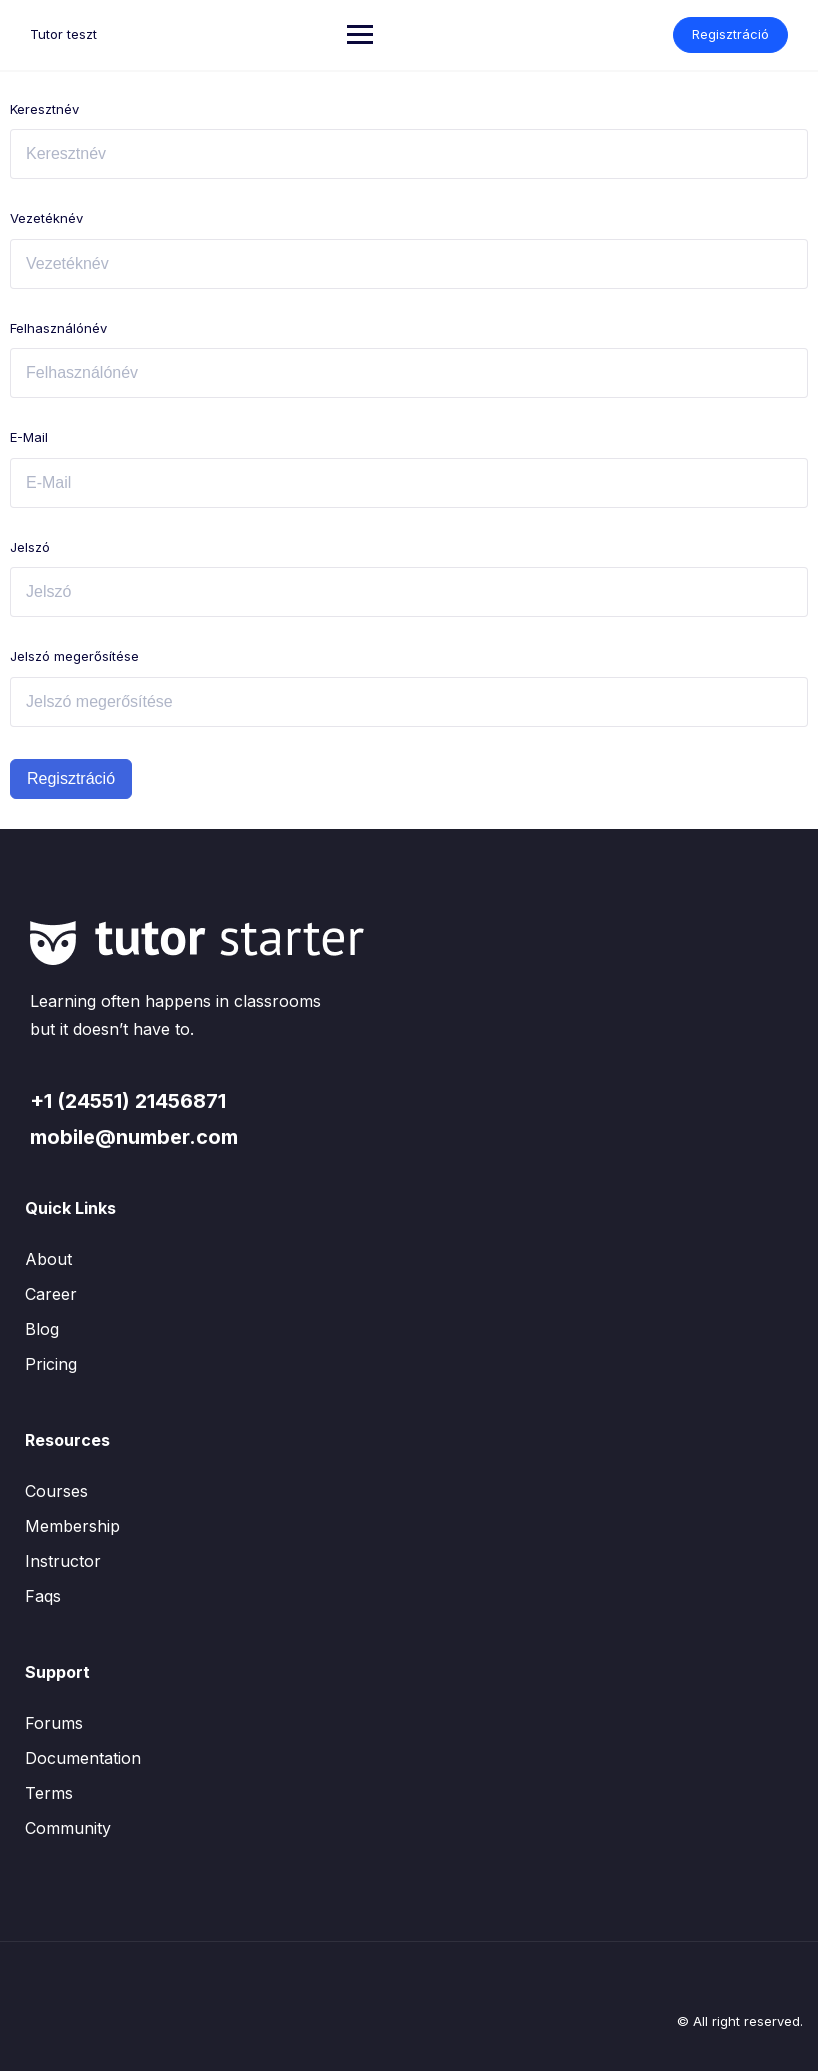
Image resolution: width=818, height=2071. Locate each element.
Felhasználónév (58, 328)
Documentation (83, 1758)
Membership (72, 1526)
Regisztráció (730, 34)
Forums (54, 1723)
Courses (56, 1491)
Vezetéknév (46, 218)
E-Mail (29, 437)
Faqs (43, 1596)
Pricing (51, 1364)
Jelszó (30, 547)
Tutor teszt (63, 34)
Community (68, 1828)
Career (51, 1294)
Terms (49, 1793)
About (48, 1259)
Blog (42, 1329)
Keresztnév (44, 109)
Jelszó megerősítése (74, 656)
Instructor (63, 1561)
